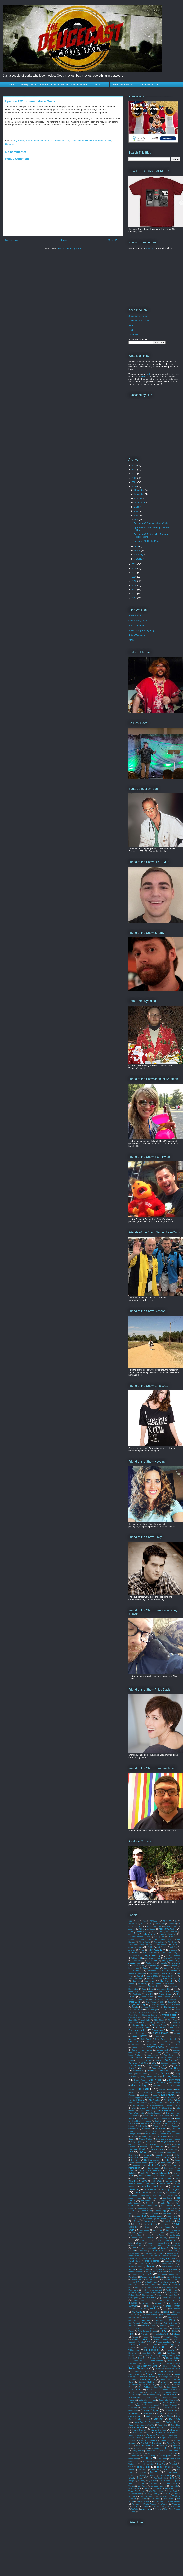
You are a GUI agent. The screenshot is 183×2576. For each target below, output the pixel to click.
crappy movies (155, 2047)
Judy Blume (141, 2213)
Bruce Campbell (171, 1999)
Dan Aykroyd (152, 2055)
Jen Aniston (151, 2183)
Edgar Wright (134, 2098)
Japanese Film (137, 2178)
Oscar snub (158, 2320)
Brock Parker (143, 1999)
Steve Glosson (157, 2427)
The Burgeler (174, 2451)
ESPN (155, 2108)
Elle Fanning (154, 2100)
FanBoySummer (166, 2110)
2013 (134, 589)
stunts (148, 2433)
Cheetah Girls (151, 2017)
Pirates (175, 2331)
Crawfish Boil (175, 2047)
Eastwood (144, 2095)
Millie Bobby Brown (169, 2287)
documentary (138, 2085)
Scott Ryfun (134, 2389)
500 (176, 1921)
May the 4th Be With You (156, 2272)
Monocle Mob (157, 2290)
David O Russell (144, 2060)
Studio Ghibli (138, 2433)
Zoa (165, 2509)
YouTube (134, 2509)
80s (142, 1923)
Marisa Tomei (152, 2261)
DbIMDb (158, 2060)
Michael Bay (137, 2279)
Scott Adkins (144, 2387)
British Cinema (147, 1997)
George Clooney (170, 2131)
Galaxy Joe (157, 2126)
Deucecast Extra (158, 2068)
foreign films (171, 2121)
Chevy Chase (168, 2017)
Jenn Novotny (165, 2183)
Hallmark (144, 2147)
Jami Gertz (176, 2176)
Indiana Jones (156, 2165)
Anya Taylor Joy (152, 1955)
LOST (134, 2248)
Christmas (175, 2025)
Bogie (151, 1989)
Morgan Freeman (152, 2292)
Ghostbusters (165, 2134)
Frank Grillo (133, 2123)
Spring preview (153, 2416)
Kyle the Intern (174, 2235)
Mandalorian (133, 2258)
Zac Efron (146, 2509)
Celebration (172, 2012)
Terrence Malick (172, 2448)
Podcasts (176, 2334)
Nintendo (89, 140)
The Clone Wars (137, 2453)
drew (170, 2089)
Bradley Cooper (165, 1994)
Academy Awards (167, 1929)
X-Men (145, 2506)
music (146, 2303)
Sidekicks (132, 2400)
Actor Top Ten (171, 1932)
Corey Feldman (137, 2044)
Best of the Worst (136, 1978)
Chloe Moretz (159, 2020)
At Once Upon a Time (172, 1958)
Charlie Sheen (169, 2015)
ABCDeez (151, 1929)
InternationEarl (153, 2168)
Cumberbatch (162, 2050)
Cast (155, 2012)
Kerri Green (165, 2224)
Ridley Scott (166, 2355)
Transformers (165, 2475)
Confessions (165, 2042)
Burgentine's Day (136, 2004)
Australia (163, 1963)
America (131, 1950)
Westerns (163, 2496)
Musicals (159, 2303)
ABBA (141, 1929)
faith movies (146, 2111)
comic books (134, 2041)
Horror (166, 2157)
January (138, 559)
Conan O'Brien (151, 2042)
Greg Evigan (136, 2142)
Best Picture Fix (153, 1979)
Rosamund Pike (148, 2363)
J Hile (169, 2170)
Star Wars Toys (172, 2422)
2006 (145, 1921)
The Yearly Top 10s (149, 84)
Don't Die (168, 2085)
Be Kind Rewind (169, 1971)
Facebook (133, 334)
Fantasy (136, 2116)
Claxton (177, 2033)
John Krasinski (166, 2206)
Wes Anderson (147, 2496)
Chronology (157, 2030)
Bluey (144, 1989)
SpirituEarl (147, 2413)
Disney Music (139, 2080)
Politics (135, 2337)
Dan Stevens (170, 2055)
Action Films (142, 1931)
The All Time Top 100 (123, 84)
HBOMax (143, 2152)
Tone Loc (155, 2470)
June (137, 515)
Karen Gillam (133, 2219)
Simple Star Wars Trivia (168, 2400)
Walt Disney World (156, 2491)
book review (148, 1991)
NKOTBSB (135, 2315)
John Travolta (171, 2208)
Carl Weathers (166, 2010)
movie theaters (140, 2300)
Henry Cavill (146, 2155)
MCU (150, 2274)
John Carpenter (134, 2203)
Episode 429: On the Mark (146, 541)
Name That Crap (153, 2306)
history (177, 2155)
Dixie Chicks (160, 2083)
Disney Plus (155, 2080)
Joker (172, 2211)
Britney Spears (163, 1997)
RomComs (172, 2360)
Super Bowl (172, 2435)
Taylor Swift (172, 2443)
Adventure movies (135, 1937)
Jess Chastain (141, 2192)
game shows (133, 2129)
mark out (168, 2261)
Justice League (157, 2216)
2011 (134, 598)
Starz (130, 2425)
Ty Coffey (141, 2481)
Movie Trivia (156, 2300)
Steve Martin (174, 2427)
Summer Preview (103, 140)
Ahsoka (131, 1939)
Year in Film (159, 2506)
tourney (131, 2475)
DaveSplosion (135, 2057)
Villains (146, 2488)
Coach (168, 2036)
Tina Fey (161, 2464)
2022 (134, 478)
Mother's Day (133, 2295)
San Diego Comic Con (168, 2377)
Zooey (133, 2512)
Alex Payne (172, 1942)
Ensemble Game (156, 2105)
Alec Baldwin (159, 1942)
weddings (156, 2494)
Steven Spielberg (158, 2430)
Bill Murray (142, 1984)
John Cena (151, 2203)
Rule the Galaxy (173, 2369)
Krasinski (173, 2233)
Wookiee (164, 2504)
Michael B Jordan (173, 2277)
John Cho (165, 2203)
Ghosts (177, 2134)
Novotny (159, 2317)
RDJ (141, 2344)
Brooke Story (156, 1999)
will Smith (168, 2499)
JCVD (144, 2181)
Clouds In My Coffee (138, 620)
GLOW (174, 2136)
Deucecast (144, 2068)
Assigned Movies (152, 1958)
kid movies (157, 2230)
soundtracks (133, 2411)
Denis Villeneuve (152, 2066)
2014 (134, 585)
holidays (155, 2157)
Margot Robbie (167, 2258)
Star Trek (158, 2419)
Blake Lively (173, 1986)
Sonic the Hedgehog (153, 2405)
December (139, 490)
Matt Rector (171, 2269)
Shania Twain (133, 2395)
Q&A (175, 2339)
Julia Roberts (168, 2213)
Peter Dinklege (163, 2328)
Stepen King (162, 2425)
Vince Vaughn (171, 2488)
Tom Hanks (163, 2466)
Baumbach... (152, 1971)
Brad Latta (137, 1994)
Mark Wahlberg (146, 2263)
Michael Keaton (168, 2282)
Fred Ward (156, 2123)
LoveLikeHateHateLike (149, 2248)
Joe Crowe (167, 2198)
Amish (141, 1950)
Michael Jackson (151, 2282)
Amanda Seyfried (160, 1944)
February (139, 554)
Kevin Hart (149, 2227)
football (158, 2121)
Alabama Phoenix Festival (160, 1939)
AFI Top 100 (159, 1937)
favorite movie (143, 2118)
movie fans (173, 2295)
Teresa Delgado (140, 2448)
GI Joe (134, 2136)
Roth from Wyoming (147, 2366)
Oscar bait (132, 2320)
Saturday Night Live (148, 2382)
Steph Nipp (175, 2425)
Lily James (140, 2243)
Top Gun (142, 2473)
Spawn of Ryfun (150, 2410)
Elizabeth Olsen (136, 2100)
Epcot (178, 2105)
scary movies (148, 2384)
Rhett (158, 2353)
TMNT (130, 2467)
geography (157, 2131)
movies (132, 2302)
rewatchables (147, 2353)
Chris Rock (176, 2023)
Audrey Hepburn (169, 1960)
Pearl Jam (174, 2326)
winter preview (174, 2501)
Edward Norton (152, 2097)
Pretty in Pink (139, 2339)
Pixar (131, 2333)
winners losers (158, 2501)
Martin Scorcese (135, 2266)
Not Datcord (133, 2317)
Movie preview (149, 2297)
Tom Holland (142, 2470)
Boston (159, 1991)
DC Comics (55, 140)
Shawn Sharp (169, 2394)
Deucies (150, 2070)
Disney (165, 2073)
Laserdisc (174, 2238)
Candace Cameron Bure (150, 2007)
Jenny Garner (150, 2189)
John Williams (146, 2211)
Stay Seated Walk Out (145, 2425)
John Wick (132, 2211)
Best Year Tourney (171, 1978)
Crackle (177, 2044)
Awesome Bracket (156, 1965)
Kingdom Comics (173, 2230)
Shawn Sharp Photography (141, 630)
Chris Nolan (146, 2022)
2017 (134, 572)
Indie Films (172, 2165)
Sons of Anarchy (170, 2405)
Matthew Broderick (135, 2272)
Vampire (131, 2486)
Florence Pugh (166, 2118)
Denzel (165, 2065)
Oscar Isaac (145, 2320)
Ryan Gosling (150, 2372)
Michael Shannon (135, 2285)
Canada (135, 2007)
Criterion (134, 2050)
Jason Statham (164, 2178)
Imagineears (166, 2163)
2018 (134, 568)
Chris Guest (133, 2023)
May (136, 519)
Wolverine (135, 2504)
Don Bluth (157, 2085)
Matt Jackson (144, 2269)
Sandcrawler (133, 2379)
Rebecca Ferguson (169, 2345)
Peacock (163, 2326)
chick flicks (145, 2020)
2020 (134, 486)
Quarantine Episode (136, 2342)
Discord (154, 2073)
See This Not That (153, 2392)
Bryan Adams (151, 2002)
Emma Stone (173, 2102)
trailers (152, 2476)
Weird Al (166, 2493)
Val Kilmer (154, 2483)
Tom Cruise (143, 2466)
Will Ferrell (155, 2499)
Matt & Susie (167, 2267)
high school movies (163, 2155)
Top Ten (154, 2472)
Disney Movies (171, 2076)
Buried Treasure (157, 2004)
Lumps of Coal (158, 2250)
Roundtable (159, 2369)
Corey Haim (151, 2044)
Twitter (131, 330)
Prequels (156, 2337)
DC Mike (144, 2063)
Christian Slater (159, 2025)
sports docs (172, 2413)
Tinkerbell (173, 2464)
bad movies (172, 1965)
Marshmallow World (169, 2264)
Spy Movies (168, 2416)
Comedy (173, 2039)
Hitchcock (135, 2157)
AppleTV (177, 1955)
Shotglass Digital (170, 2397)
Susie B (142, 2440)
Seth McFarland (171, 2392)
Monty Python (134, 2292)
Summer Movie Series (165, 2432)
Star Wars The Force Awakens (148, 2422)
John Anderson (146, 2201)
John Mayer (157, 2208)
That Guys (151, 2451)
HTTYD (177, 2157)
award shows (138, 1965)
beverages (149, 1981)
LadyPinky (163, 2238)
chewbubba (132, 2020)
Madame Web (172, 2253)
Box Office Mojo (136, 625)
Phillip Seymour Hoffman (147, 2331)
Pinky (163, 2330)
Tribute (139, 2478)
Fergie (154, 2118)
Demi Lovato (134, 2065)
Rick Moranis (151, 2356)
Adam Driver (149, 1934)
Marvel (151, 2266)
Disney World (173, 2080)
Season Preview (169, 2390)
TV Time (173, 2478)
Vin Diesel (156, 2488)
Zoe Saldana (175, 2509)
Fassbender (148, 2116)
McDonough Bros (138, 2274)
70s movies (132, 1924)
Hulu (166, 2160)
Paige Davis (156, 2323)
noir (161, 2315)
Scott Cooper (172, 2387)
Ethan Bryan (167, 2108)
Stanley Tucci (144, 2419)
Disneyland (148, 2083)
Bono (175, 1989)
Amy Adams (18, 140)
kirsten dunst (144, 2233)
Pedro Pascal (133, 2328)
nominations (172, 2315)
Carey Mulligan (152, 2010)
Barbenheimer (133, 1968)
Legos (131, 2240)
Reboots (131, 2347)
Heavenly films (157, 2152)
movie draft (161, 2295)
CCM (163, 2012)
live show (176, 2243)
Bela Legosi (153, 1973)
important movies (139, 2165)
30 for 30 (167, 1921)
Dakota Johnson (171, 2053)
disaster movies (141, 2074)
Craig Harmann (137, 2047)
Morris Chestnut (171, 2292)
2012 (134, 593)
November (139, 494)
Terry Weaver (138, 2451)
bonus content (133, 1991)
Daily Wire (157, 2052)
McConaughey (174, 2272)
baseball (155, 1968)
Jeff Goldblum (171, 2181)
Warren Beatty (172, 2491)
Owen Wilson (133, 2323)
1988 (137, 1921)
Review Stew (133, 2353)
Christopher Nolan (137, 2030)
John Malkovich (144, 2208)
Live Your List (136, 2245)
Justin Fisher (172, 2216)
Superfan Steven (134, 2438)
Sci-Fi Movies (165, 2385)
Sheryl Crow (152, 2397)
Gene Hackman (143, 2131)
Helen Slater (133, 2155)
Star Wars (174, 2418)
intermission (134, 2168)
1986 (130, 1921)
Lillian (130, 2243)
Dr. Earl (65, 140)
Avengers (175, 1963)
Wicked (145, 2499)
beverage (136, 1981)
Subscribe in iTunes (137, 316)
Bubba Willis (172, 2002)
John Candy (173, 2201)
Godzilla (131, 2139)
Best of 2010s (152, 1976)
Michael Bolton (152, 2279)
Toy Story (142, 2476)
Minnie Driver (133, 2290)
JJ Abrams (172, 2195)
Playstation (145, 2334)
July (136, 511)
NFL (164, 2309)
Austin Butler (151, 1963)
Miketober (164, 2284)
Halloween (158, 2146)
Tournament (172, 2473)
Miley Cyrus (153, 2287)
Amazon (149, 248)
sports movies (135, 2416)
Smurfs (131, 2405)
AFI (148, 1937)
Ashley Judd (136, 1958)
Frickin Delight (170, 2123)
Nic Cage (136, 2311)
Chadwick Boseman (150, 2015)
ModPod (145, 2290)
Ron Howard (133, 2363)
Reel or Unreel (160, 2347)
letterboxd (157, 2240)
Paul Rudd (133, 2325)
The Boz (162, 2451)
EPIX (134, 2108)
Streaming (175, 2430)
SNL (139, 2405)
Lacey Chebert (136, 2238)
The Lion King (149, 2456)
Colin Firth (160, 2039)
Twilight (131, 2481)
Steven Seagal (139, 2430)
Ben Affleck (166, 1973)
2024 (134, 469)
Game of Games (171, 2126)
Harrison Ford (136, 2149)
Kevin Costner (77, 140)
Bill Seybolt (169, 1984)
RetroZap (170, 2350)
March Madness (149, 2258)
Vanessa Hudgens (159, 2486)
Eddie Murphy (168, 2095)
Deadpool (164, 2063)
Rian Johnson (172, 2353)
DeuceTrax (138, 2071)
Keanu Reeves (151, 2221)
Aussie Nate (134, 1963)
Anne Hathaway (170, 1953)
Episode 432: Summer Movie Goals (30, 101)
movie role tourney (171, 2297)
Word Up (176, 2504)
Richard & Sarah (135, 2356)
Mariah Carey (134, 2261)
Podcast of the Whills (160, 2334)
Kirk (133, 2233)
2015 (134, 581)
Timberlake (132, 2464)
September (140, 502)
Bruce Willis (134, 2002)
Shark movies (154, 2395)
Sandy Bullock (148, 2379)
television (162, 2445)
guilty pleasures (151, 2144)
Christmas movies (165, 2027)
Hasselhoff (173, 2150)
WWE (134, 2506)
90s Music (172, 1924)
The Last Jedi (134, 2456)
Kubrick (149, 2235)
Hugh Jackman (151, 2160)
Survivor (131, 2440)
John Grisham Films (148, 2206)
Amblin (150, 1947)
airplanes (141, 1939)
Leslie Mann (145, 2240)
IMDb (131, 640)
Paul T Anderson (148, 2325)
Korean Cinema (159, 2233)
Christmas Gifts (142, 2027)
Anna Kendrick (150, 1952)
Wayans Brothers (135, 2494)
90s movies (160, 1924)
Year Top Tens (174, 2506)
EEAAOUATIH (170, 2098)
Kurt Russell (160, 2235)
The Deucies (170, 2453)
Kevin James (164, 2227)
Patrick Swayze (170, 2323)
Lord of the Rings (172, 2245)
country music (165, 2044)
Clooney (158, 2036)
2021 (134, 482)
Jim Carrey (157, 2192)
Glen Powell (161, 2136)
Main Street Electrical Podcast (163, 2256)
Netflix (153, 2308)
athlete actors (137, 1961)
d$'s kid (140, 2053)
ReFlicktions (151, 2349)
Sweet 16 (165, 2440)
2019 (134, 564)
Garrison (146, 2128)
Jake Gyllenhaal (161, 2173)
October (138, 498)
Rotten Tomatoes (136, 635)
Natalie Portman (172, 2306)
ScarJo (164, 2382)
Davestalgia (152, 2058)
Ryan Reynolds (135, 2374)
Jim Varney (132, 2195)
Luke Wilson (143, 2251)
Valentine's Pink (170, 2483)
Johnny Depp (160, 2211)
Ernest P (144, 2108)
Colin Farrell (146, 2039)
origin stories (173, 2317)
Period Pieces (148, 2328)
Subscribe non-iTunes (138, 320)
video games (134, 2488)
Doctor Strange (174, 2083)
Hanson (174, 2147)
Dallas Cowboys (135, 2055)
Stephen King (138, 2427)
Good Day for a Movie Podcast (168, 2139)
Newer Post (12, 240)
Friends (131, 2126)
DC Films (132, 2063)
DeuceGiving (174, 2068)
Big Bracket (166, 1981)
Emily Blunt (156, 2102)
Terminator (156, 2448)
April (136, 546)
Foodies (148, 2121)
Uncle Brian (165, 2481)
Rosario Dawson (165, 2363)
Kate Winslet (160, 2218)
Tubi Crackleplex (160, 2478)
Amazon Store (135, 615)
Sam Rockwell (163, 2374)
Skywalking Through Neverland (142, 2402)
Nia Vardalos (174, 2309)
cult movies (147, 2050)
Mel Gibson (132, 2277)
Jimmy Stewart (158, 2195)
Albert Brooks (144, 1942)
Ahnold (171, 1936)
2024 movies (155, 1921)
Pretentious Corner (172, 2337)
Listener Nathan (164, 2243)
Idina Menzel (142, 2163)
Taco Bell (144, 2443)
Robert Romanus (139, 2361)
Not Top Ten (146, 2317)
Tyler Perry (152, 2481)
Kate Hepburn (147, 2219)
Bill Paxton (156, 1984)
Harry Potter (157, 2149)
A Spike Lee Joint (154, 1926)
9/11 (151, 1924)
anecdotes (173, 1950)
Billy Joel (141, 1986)
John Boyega (160, 2201)
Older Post (114, 240)
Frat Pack (145, 2123)
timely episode (147, 2464)
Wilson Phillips (143, 2501)
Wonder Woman (150, 2504)
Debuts (174, 2063)
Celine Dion (133, 2015)
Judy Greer (154, 2213)
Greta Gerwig (151, 2141)
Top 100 (167, 2469)
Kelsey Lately (168, 2221)
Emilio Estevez (141, 2103)
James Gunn (162, 2175)
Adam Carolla (133, 1934)
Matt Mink (157, 2269)
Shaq (144, 2395)
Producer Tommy (161, 2339)
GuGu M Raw (134, 2144)
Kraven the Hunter (135, 2235)
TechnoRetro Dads (144, 2445)
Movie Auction (147, 2295)
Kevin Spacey (144, 2230)
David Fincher (166, 2058)
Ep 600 (169, 2105)
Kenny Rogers (150, 2224)
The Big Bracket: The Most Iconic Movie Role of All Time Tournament (54, 84)
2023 (134, 473)
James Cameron (146, 2175)
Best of (139, 1976)
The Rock (146, 2458)
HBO (130, 2152)
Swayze (153, 2440)
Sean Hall (152, 2390)
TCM (130, 2446)
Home (11, 84)
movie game (133, 2298)
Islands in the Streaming (149, 2170)
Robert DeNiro (173, 2358)
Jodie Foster (152, 2198)
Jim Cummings (171, 2193)
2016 (134, 577)
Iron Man (168, 2168)
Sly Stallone (169, 2402)
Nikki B (166, 2312)
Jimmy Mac (145, 2195)
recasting (143, 2347)
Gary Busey (161, 2128)
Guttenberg (167, 2144)
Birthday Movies (155, 1986)
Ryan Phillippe (168, 2371)
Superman (10, 144)
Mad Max (159, 2253)
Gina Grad (146, 2136)
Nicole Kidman (154, 2312)
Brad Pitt (149, 1994)
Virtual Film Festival (136, 2491)
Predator (145, 2337)
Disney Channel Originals (150, 2077)
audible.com (152, 1960)
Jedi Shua (156, 2181)
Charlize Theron (134, 2017)
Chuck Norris (174, 2030)
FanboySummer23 (136, 2113)
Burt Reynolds (174, 2004)
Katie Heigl (175, 2218)
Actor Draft (157, 1931)
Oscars (171, 2320)
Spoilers (160, 2413)
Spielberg (133, 2413)
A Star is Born (170, 1926)
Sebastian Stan (135, 2392)
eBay (155, 2095)
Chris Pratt (161, 2022)
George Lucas (134, 2134)
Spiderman (170, 2410)
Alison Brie (132, 1944)
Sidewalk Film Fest (147, 2400)
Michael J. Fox (134, 2282)
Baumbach (138, 1971)
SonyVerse (132, 2408)
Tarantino (156, 2443)
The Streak (162, 2459)
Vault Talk (174, 2486)
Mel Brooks (173, 2274)
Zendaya (158, 2509)
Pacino (145, 2323)
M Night (173, 2250)
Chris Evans (172, 2020)
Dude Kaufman (147, 2092)
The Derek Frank (153, 2453)
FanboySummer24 (155, 2113)
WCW (147, 2494)
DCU (154, 2063)
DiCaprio (164, 2070)
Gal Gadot (142, 2126)
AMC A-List (161, 1947)
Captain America (172, 2007)
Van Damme (142, 2486)
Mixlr (130, 325)
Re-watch (153, 2345)
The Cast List (99, 84)
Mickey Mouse (150, 2285)
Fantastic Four (173, 2113)
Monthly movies (171, 2290)
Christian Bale (139, 2025)
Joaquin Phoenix (135, 2198)
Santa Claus (165, 2379)
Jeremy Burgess (170, 2189)
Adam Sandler (168, 1934)
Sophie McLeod (148, 2408)
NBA (134, 2309)
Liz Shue (148, 2245)
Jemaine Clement (135, 2183)
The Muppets (164, 2455)
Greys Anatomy (167, 2141)
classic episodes (139, 2033)
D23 (147, 2053)
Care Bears (138, 2009)
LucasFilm (165, 2248)
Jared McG (150, 2178)
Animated (133, 1952)
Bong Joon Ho (163, 1989)
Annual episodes (134, 1955)
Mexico (161, 2277)
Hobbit (145, 2157)
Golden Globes (145, 2139)
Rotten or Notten (170, 2366)
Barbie (145, 1968)
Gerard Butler (150, 2134)
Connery (177, 2042)
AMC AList (174, 1947)
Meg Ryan (162, 2274)
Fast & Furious (164, 2116)
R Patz (150, 2342)
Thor (175, 2461)
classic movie (160, 2033)
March (137, 550)
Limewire (150, 2243)
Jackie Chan (145, 2173)
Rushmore (136, 2371)
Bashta (166, 1968)
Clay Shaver (139, 2036)
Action (130, 1932)
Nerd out (143, 2309)
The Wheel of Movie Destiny (155, 2462)
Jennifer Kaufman (152, 2186)
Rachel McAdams (163, 2342)
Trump (148, 2478)
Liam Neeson (171, 2240)
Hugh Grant (135, 2160)
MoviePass (171, 2300)
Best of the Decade (169, 1976)
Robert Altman (156, 2358)
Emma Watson (139, 2105)
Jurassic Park (140, 2216)
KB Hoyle (136, 2221)
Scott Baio (158, 2387)
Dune (159, 2092)
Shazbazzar (134, 2397)
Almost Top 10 (145, 1944)
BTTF (162, 2002)
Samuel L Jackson (147, 2377)
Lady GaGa (151, 2238)
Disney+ (136, 2082)
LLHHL (158, 2245)
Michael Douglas (170, 2279)
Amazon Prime (135, 1947)
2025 (134, 465)
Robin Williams (156, 2361)
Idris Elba (154, 2163)
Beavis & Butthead (136, 1973)
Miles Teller (139, 2287)
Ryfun (149, 2374)
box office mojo (41, 140)
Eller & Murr (168, 2100)
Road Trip (142, 2358)
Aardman (131, 1929)
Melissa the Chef (147, 2277)
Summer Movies (135, 2435)
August (138, 507)
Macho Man (147, 2253)
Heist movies (172, 2152)
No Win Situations (150, 2315)
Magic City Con (136, 2256)
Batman (29, 140)
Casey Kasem (143, 2012)
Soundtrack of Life (168, 2408)
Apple (168, 1955)
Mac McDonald (134, 2253)
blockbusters (133, 1989)
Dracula (162, 2089)
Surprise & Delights (168, 2438)
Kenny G (136, 2224)
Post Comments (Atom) (69, 248)
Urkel (143, 2483)
